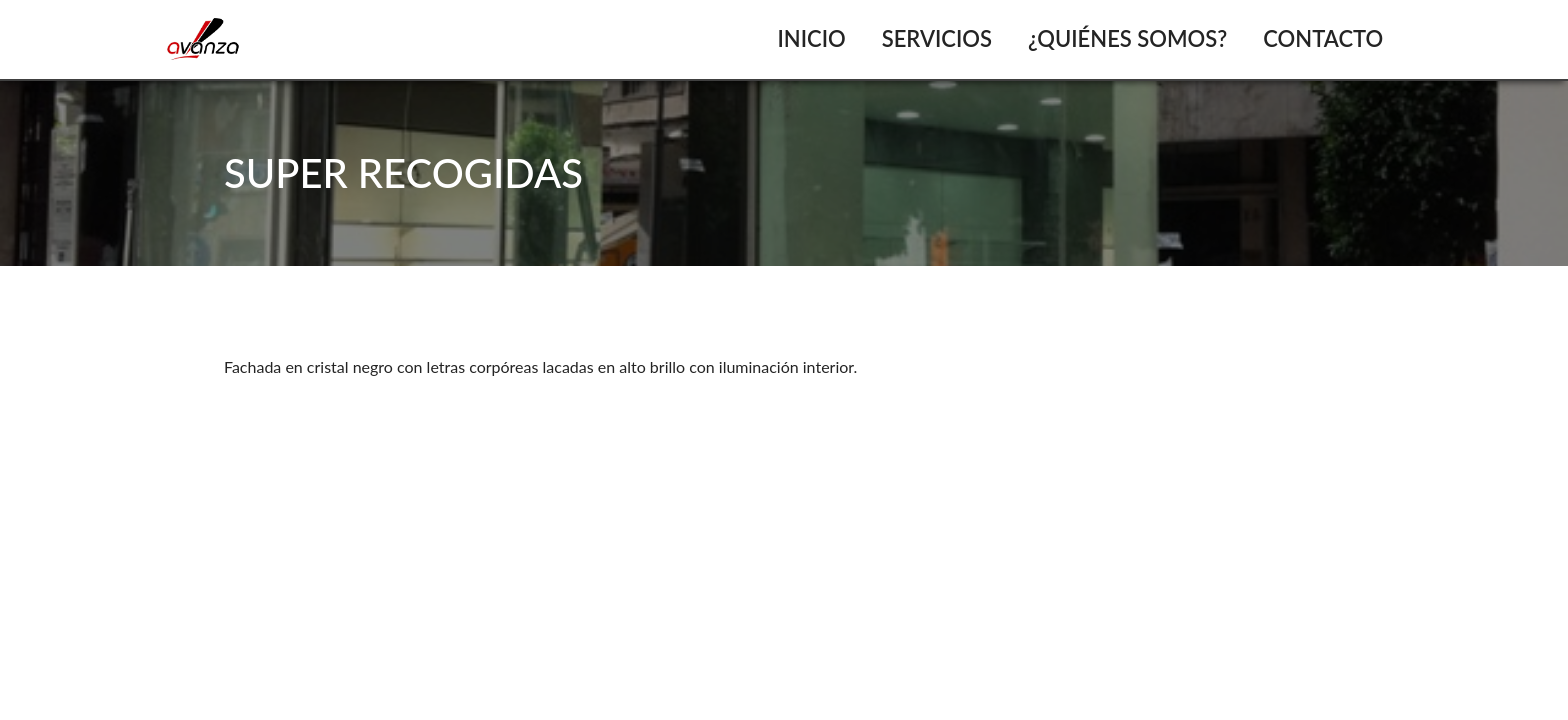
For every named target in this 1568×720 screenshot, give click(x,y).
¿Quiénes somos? (1127, 38)
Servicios (937, 38)
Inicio (811, 38)
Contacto (1323, 38)
